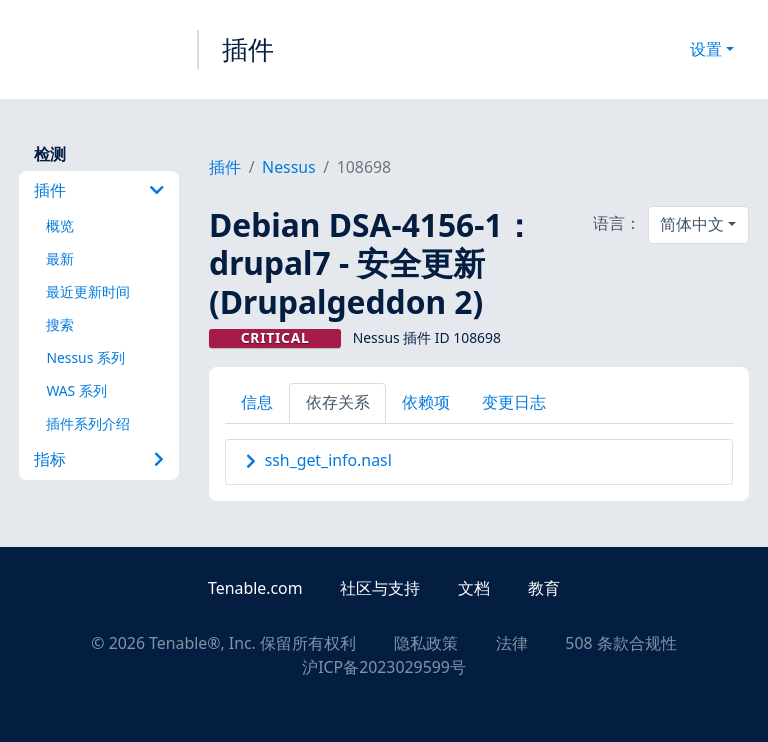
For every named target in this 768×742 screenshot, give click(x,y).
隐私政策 (426, 643)
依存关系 (338, 402)
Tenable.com (255, 588)
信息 (257, 402)
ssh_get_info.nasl (328, 460)
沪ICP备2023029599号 (384, 667)
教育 (544, 588)
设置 (706, 49)
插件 (248, 49)
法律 (512, 643)
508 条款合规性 (620, 643)
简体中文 (692, 224)
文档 (474, 588)
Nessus (289, 167)
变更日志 (514, 402)
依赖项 (426, 402)
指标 (99, 459)
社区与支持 (380, 588)
